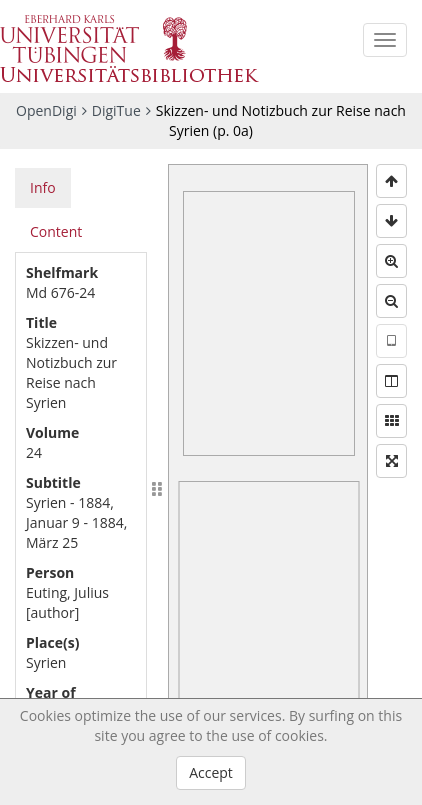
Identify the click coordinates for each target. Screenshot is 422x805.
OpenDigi (46, 110)
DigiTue (116, 110)
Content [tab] (56, 231)
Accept (211, 772)
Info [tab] (43, 187)
